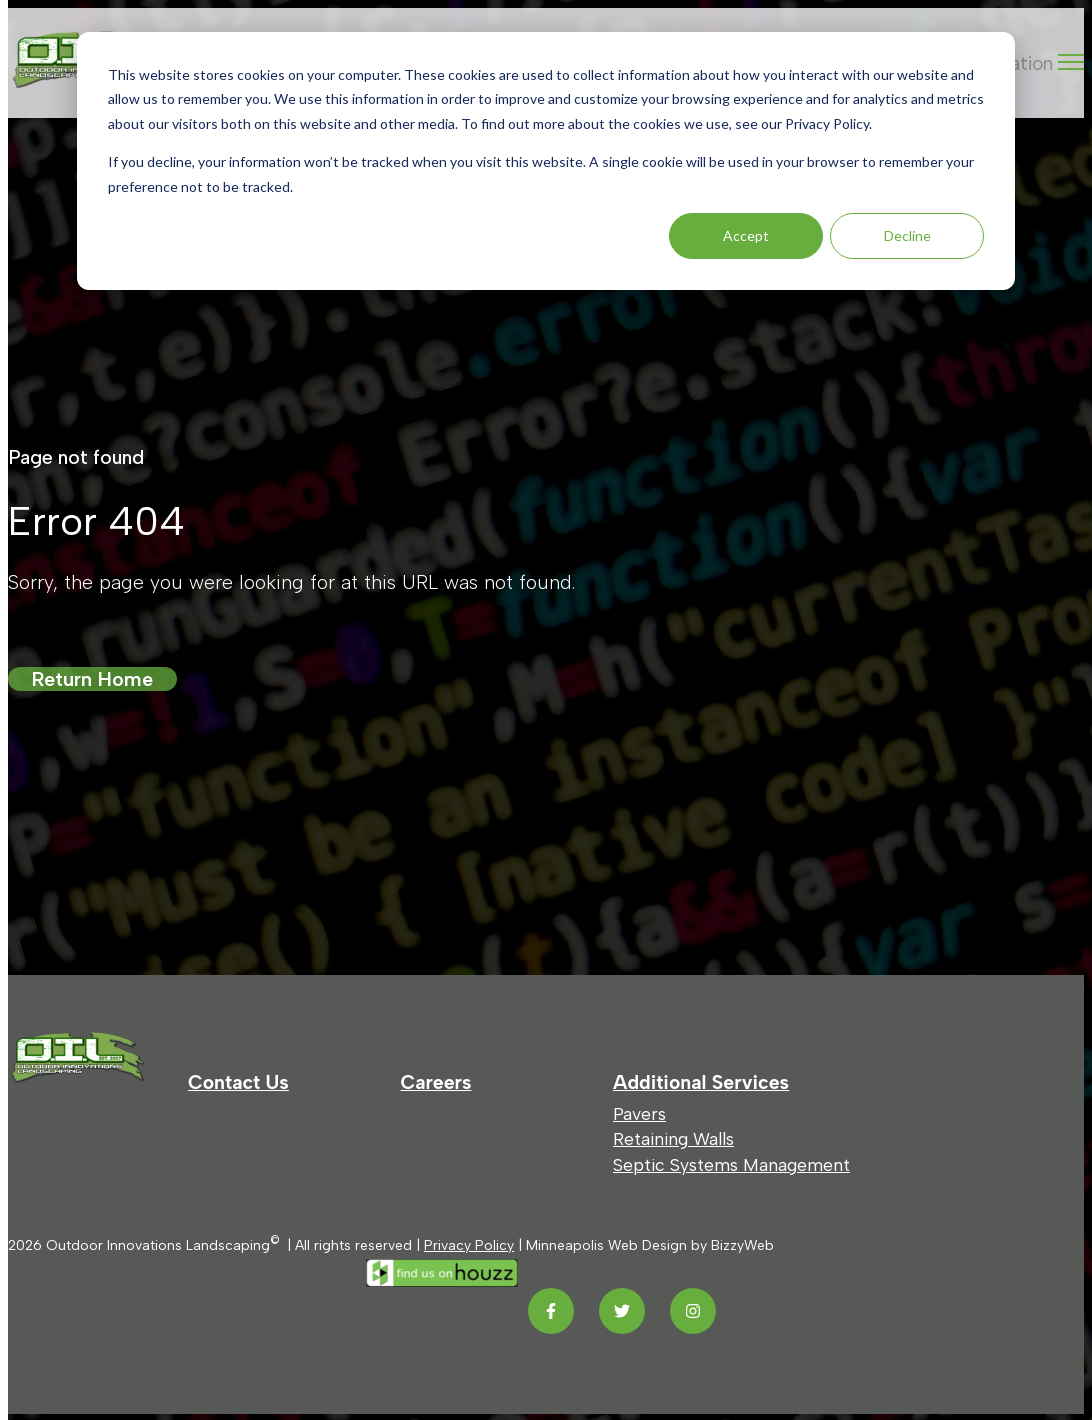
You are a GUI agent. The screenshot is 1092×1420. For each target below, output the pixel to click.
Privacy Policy (469, 1245)
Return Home (92, 679)
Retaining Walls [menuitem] (673, 1138)
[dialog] (546, 161)
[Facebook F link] (551, 1311)
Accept (746, 235)
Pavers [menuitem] (639, 1113)
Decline (907, 235)
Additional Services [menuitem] (701, 1082)
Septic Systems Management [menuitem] (731, 1164)
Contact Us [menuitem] (238, 1082)
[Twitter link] (622, 1311)
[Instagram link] (693, 1311)
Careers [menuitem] (436, 1082)
